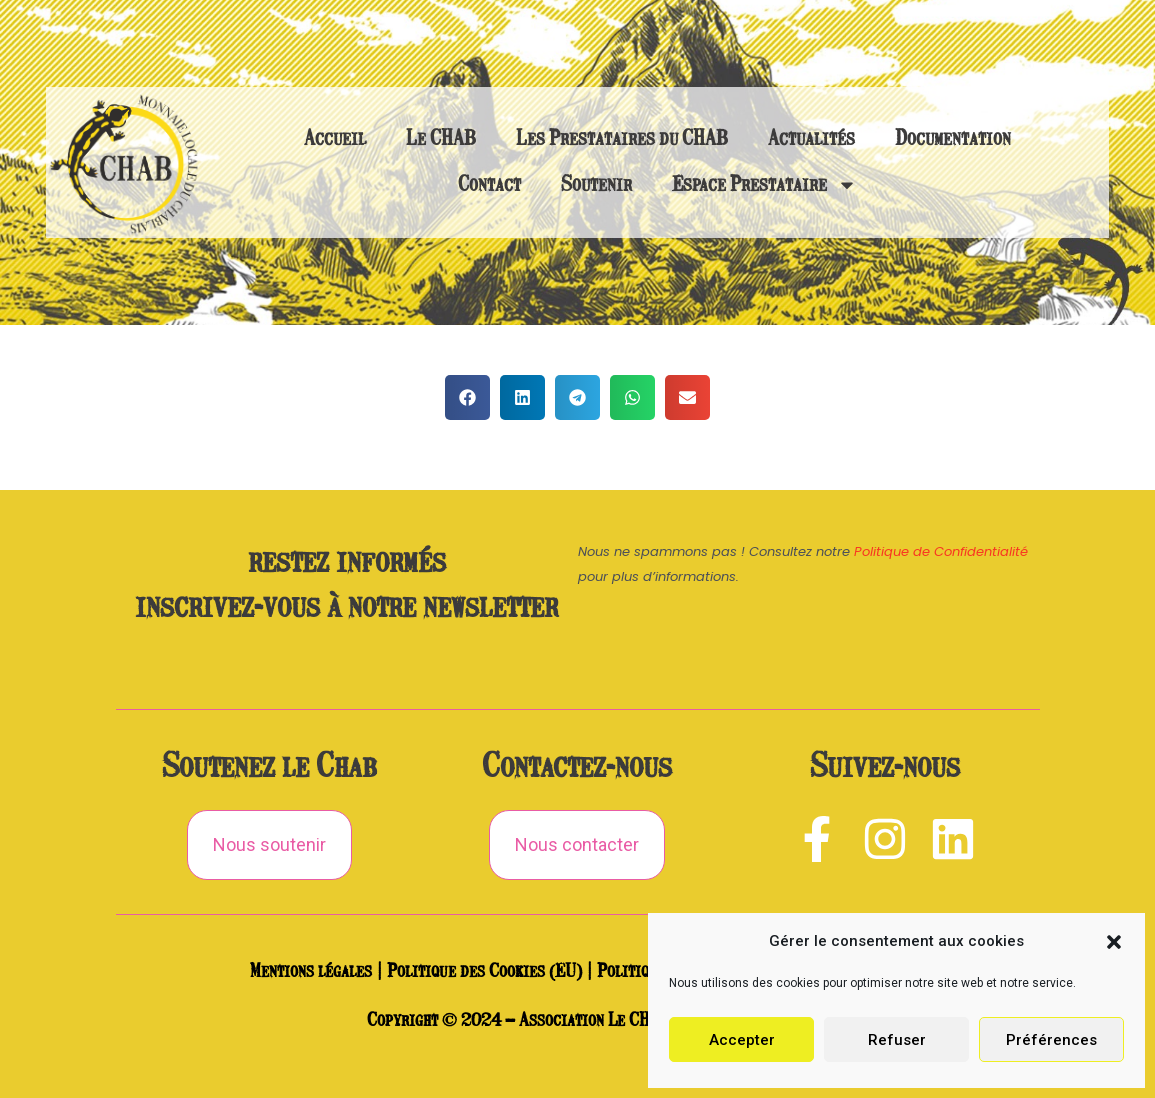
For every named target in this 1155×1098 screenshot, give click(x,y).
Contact (489, 185)
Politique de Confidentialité (941, 551)
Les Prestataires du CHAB (622, 139)
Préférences (1051, 1040)
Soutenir (596, 185)
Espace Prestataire (764, 185)
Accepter (742, 1040)
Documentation (953, 139)
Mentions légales (311, 972)
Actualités (811, 139)
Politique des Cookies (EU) (484, 972)
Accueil (335, 139)
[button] (1114, 942)
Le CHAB (441, 139)
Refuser (897, 1040)
